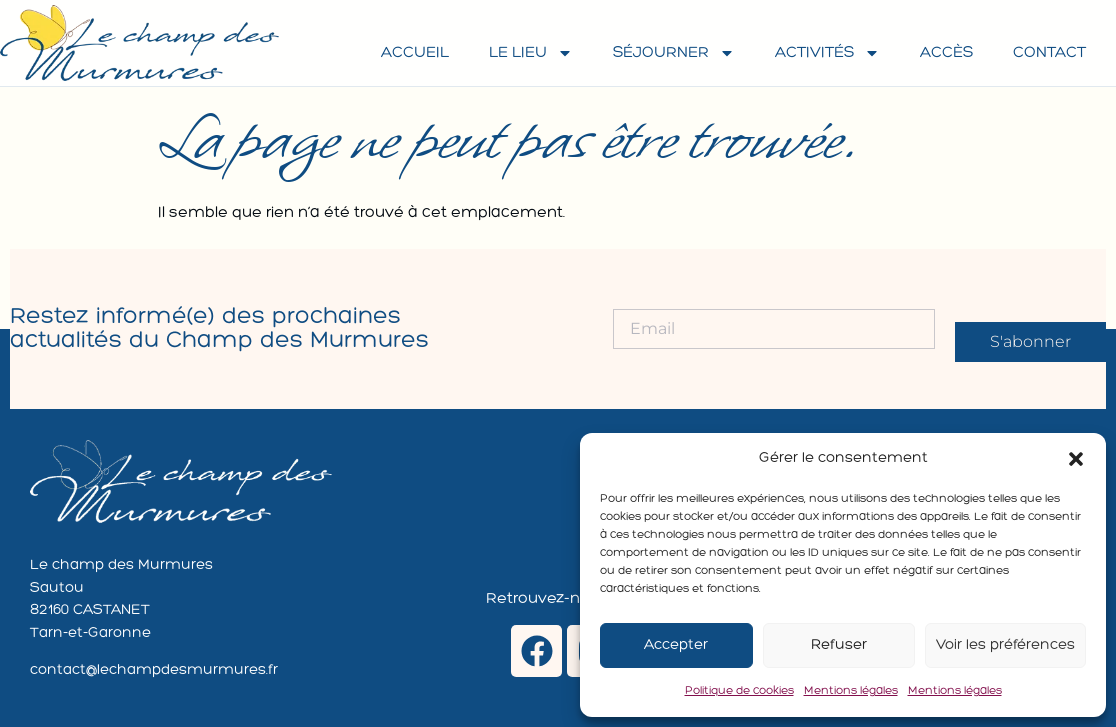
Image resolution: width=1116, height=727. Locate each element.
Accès (946, 53)
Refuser (839, 645)
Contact (1049, 53)
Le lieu (531, 53)
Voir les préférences (1005, 645)
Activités (827, 53)
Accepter (676, 645)
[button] (1076, 459)
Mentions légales (851, 691)
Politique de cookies (739, 691)
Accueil (415, 53)
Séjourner (674, 53)
